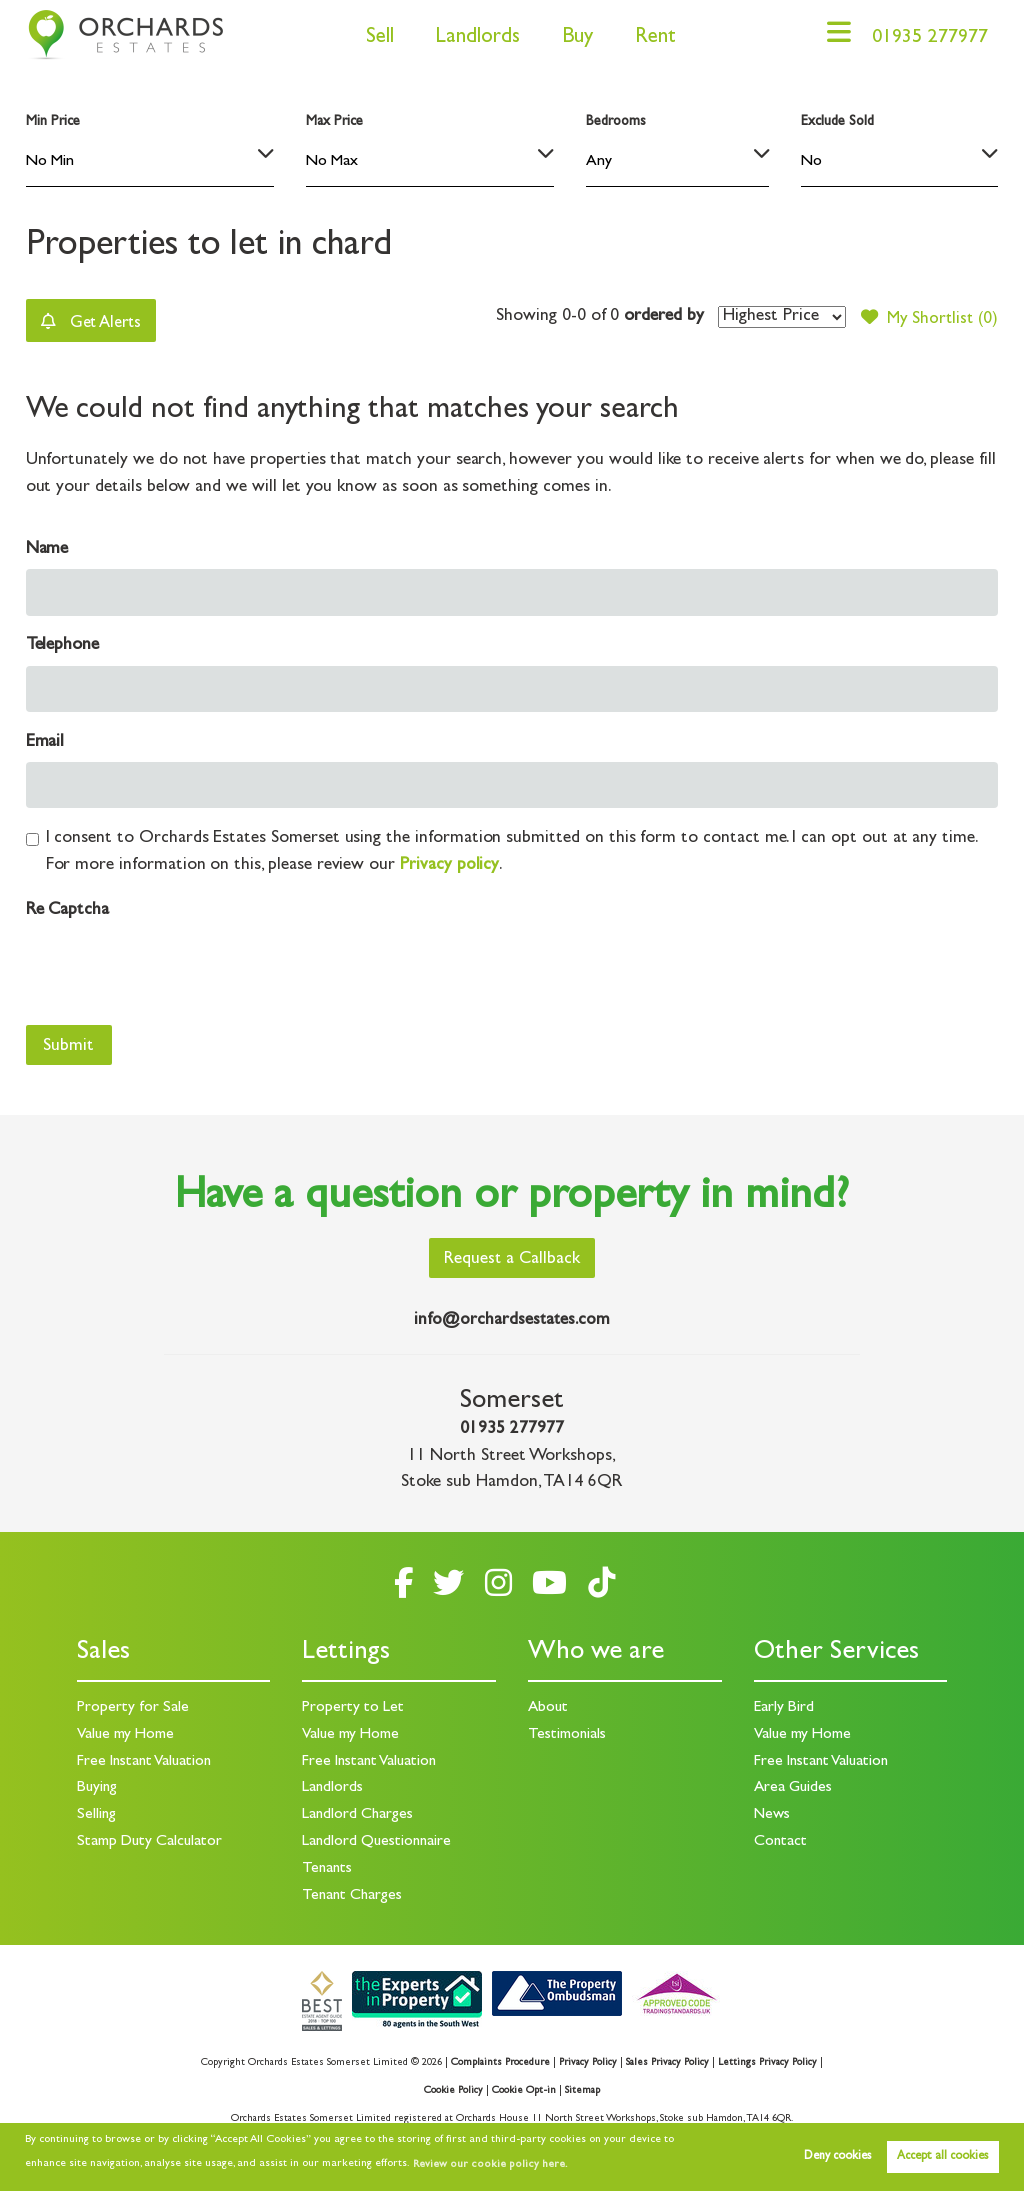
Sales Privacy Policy (667, 2060)
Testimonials (567, 1735)
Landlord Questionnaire (378, 1840)
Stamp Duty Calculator (151, 1840)
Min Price (53, 122)
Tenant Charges (353, 1893)
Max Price (334, 122)
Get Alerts (96, 321)
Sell (372, 38)
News (772, 1814)
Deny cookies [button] (837, 2157)
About (549, 1708)
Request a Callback (511, 1261)
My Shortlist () (928, 317)
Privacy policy (449, 867)
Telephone (63, 647)
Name (47, 551)
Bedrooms (616, 122)
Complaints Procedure (497, 2060)
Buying (98, 1788)
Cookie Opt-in (524, 2087)
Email (45, 744)
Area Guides (794, 1788)
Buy (569, 38)
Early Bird (784, 1708)
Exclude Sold (837, 122)
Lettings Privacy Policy (769, 2060)
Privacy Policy (586, 2060)
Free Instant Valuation (147, 1761)
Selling (97, 1814)
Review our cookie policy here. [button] (487, 2165)
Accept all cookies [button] (942, 2157)
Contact (781, 1840)
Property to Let (353, 1708)
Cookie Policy (453, 2087)
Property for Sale (133, 1708)
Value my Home (126, 1735)
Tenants (328, 1867)
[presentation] (178, 970)
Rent (647, 38)
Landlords (469, 38)
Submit (68, 1048)
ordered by (658, 317)
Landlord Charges (358, 1814)
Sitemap (582, 2087)
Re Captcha (67, 912)
